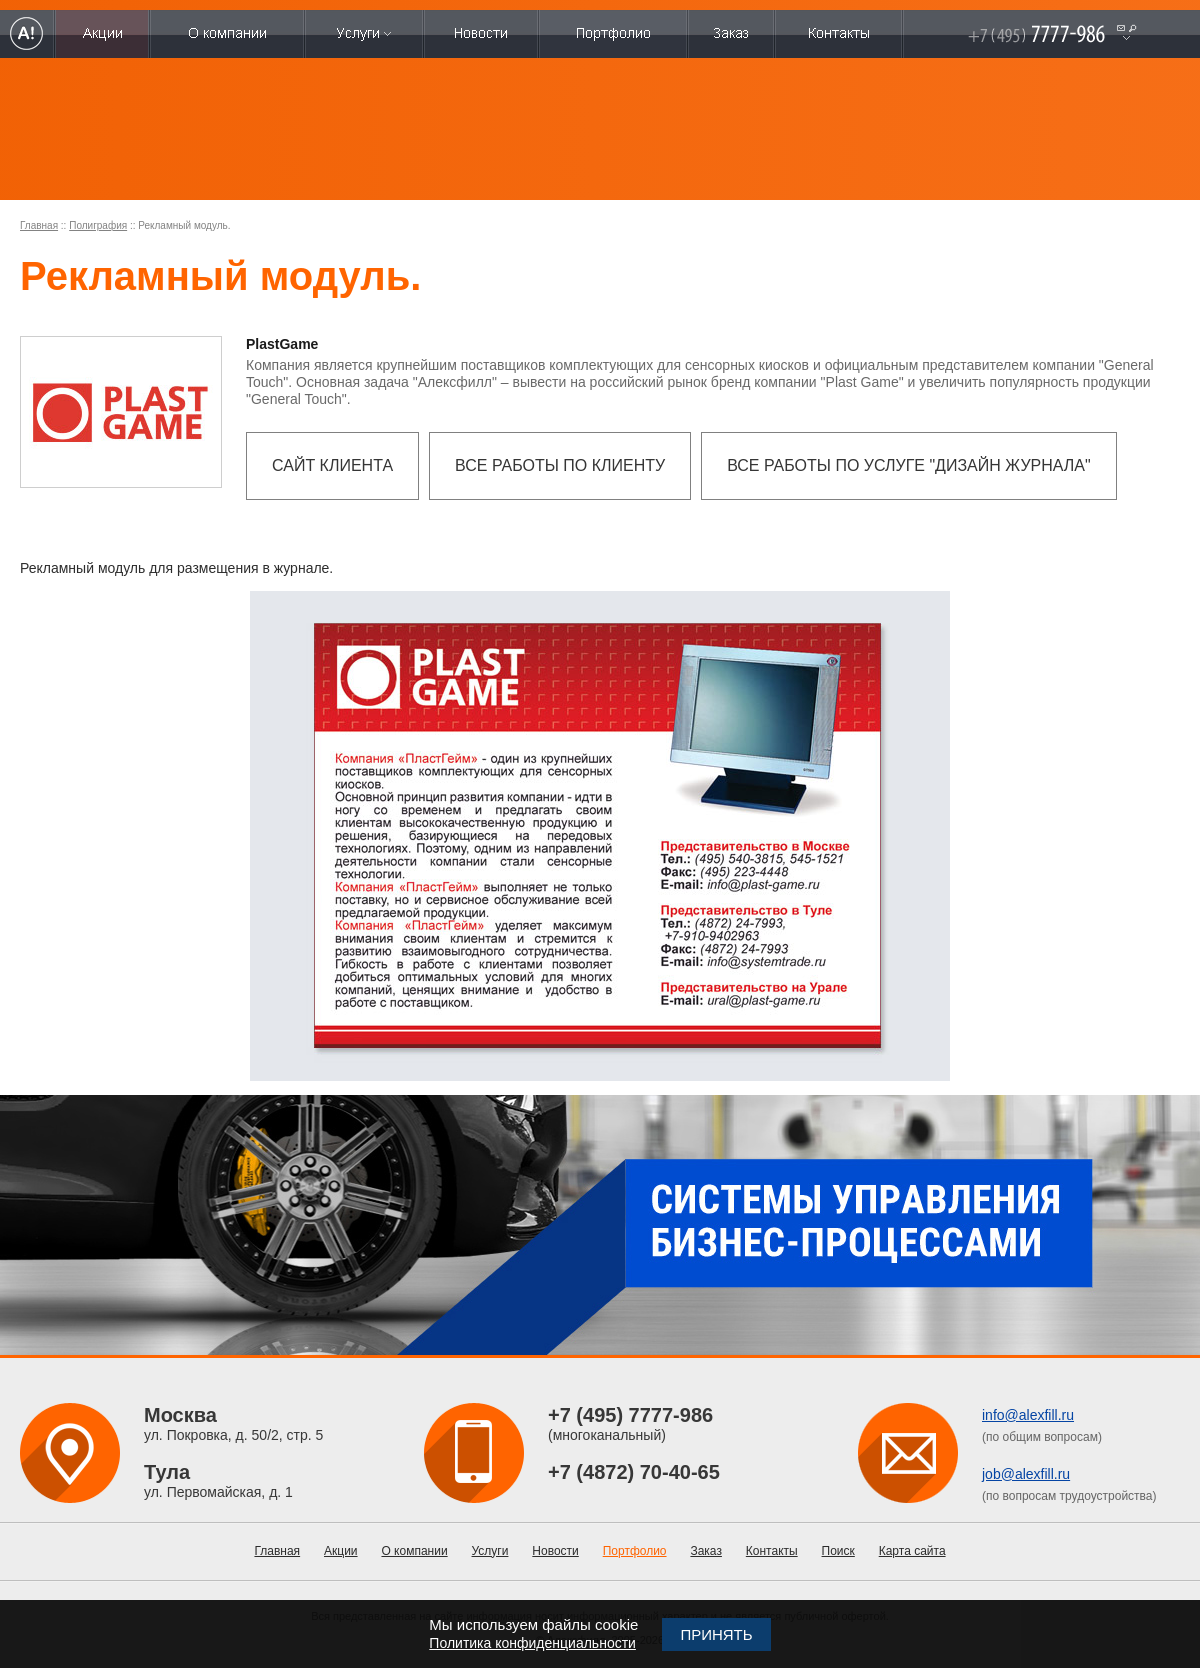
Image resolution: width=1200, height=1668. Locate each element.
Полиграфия (98, 225)
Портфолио (635, 1551)
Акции (341, 1551)
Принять (716, 1634)
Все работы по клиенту (560, 465)
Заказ (705, 1551)
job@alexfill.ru (1026, 1474)
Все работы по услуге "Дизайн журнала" (909, 465)
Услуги (490, 1551)
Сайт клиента (332, 465)
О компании (414, 1551)
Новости (555, 1551)
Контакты (772, 1551)
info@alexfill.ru (1028, 1415)
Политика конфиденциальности (532, 1643)
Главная (39, 225)
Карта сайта (912, 1551)
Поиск (838, 1551)
